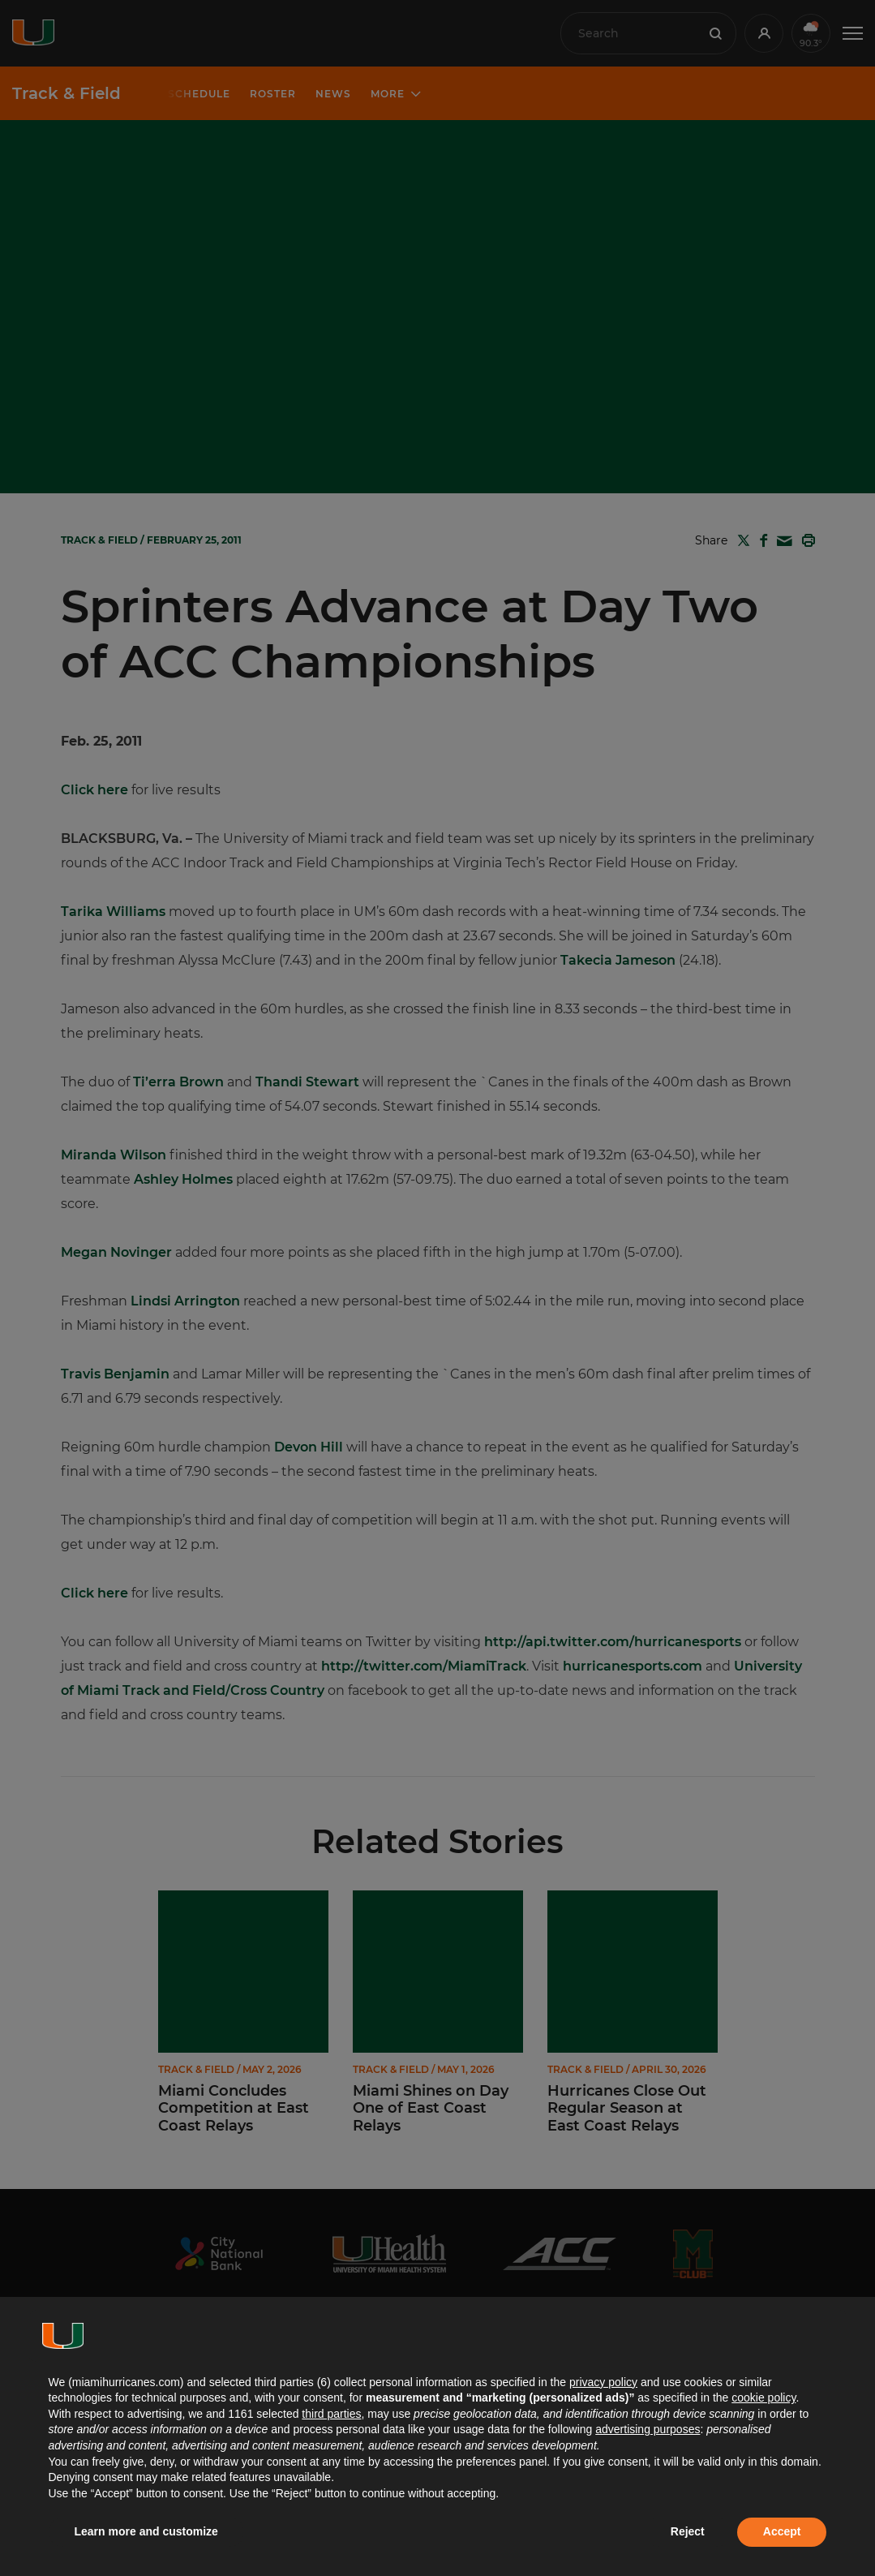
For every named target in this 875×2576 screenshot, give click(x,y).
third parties (331, 2413)
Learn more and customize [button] (146, 2531)
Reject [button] (688, 2531)
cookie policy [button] (763, 2397)
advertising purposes (647, 2429)
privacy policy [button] (603, 2382)
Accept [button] (782, 2531)
